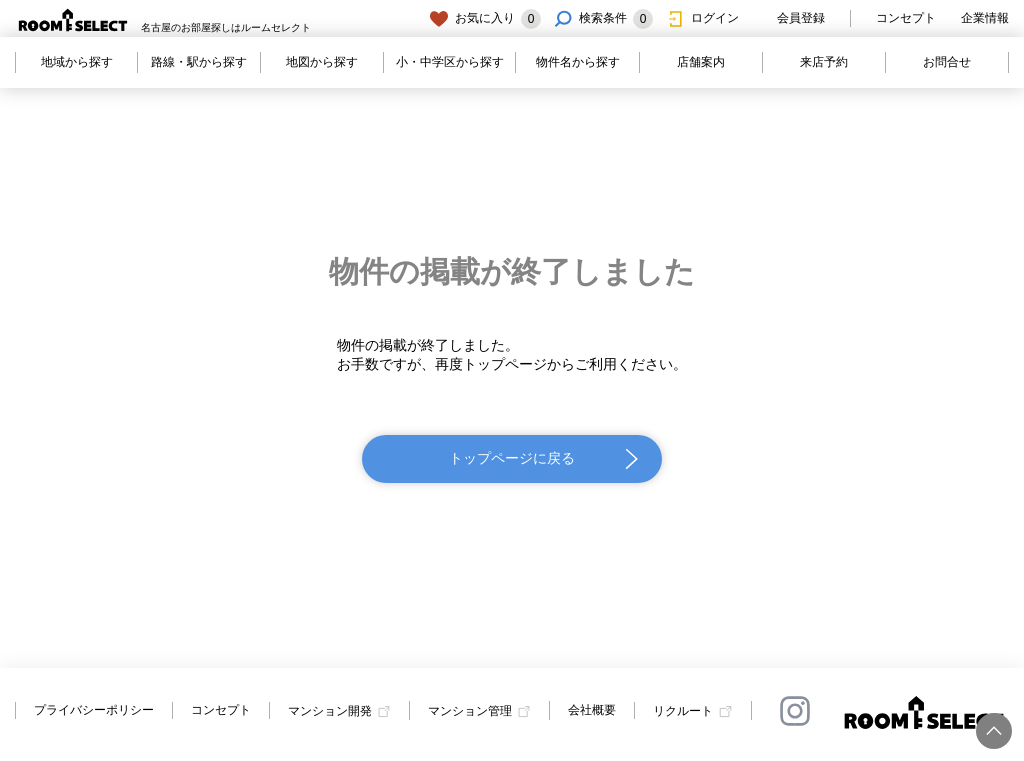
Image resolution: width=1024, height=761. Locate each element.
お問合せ (947, 62)
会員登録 (788, 19)
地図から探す (322, 62)
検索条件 (603, 19)
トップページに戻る (512, 458)
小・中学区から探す (450, 62)
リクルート (683, 711)
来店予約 (824, 62)
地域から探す (77, 62)
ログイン (702, 19)
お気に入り (485, 19)
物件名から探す (578, 62)
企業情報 (985, 18)
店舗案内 (701, 62)
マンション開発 (330, 711)
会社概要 (592, 710)
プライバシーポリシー (94, 710)
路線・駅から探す (199, 62)
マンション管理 (470, 711)
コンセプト (906, 18)
